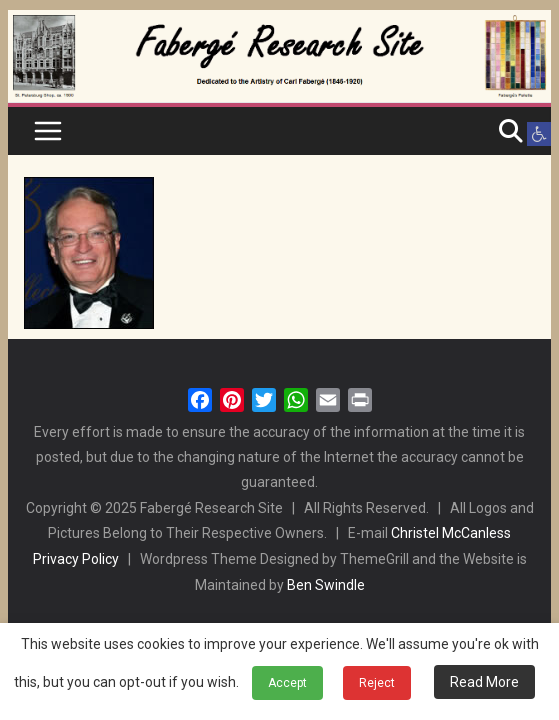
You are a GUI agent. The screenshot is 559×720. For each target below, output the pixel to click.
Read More (484, 682)
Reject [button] (377, 683)
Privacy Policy (76, 559)
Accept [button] (287, 683)
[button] (539, 134)
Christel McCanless (451, 533)
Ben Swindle (326, 585)
